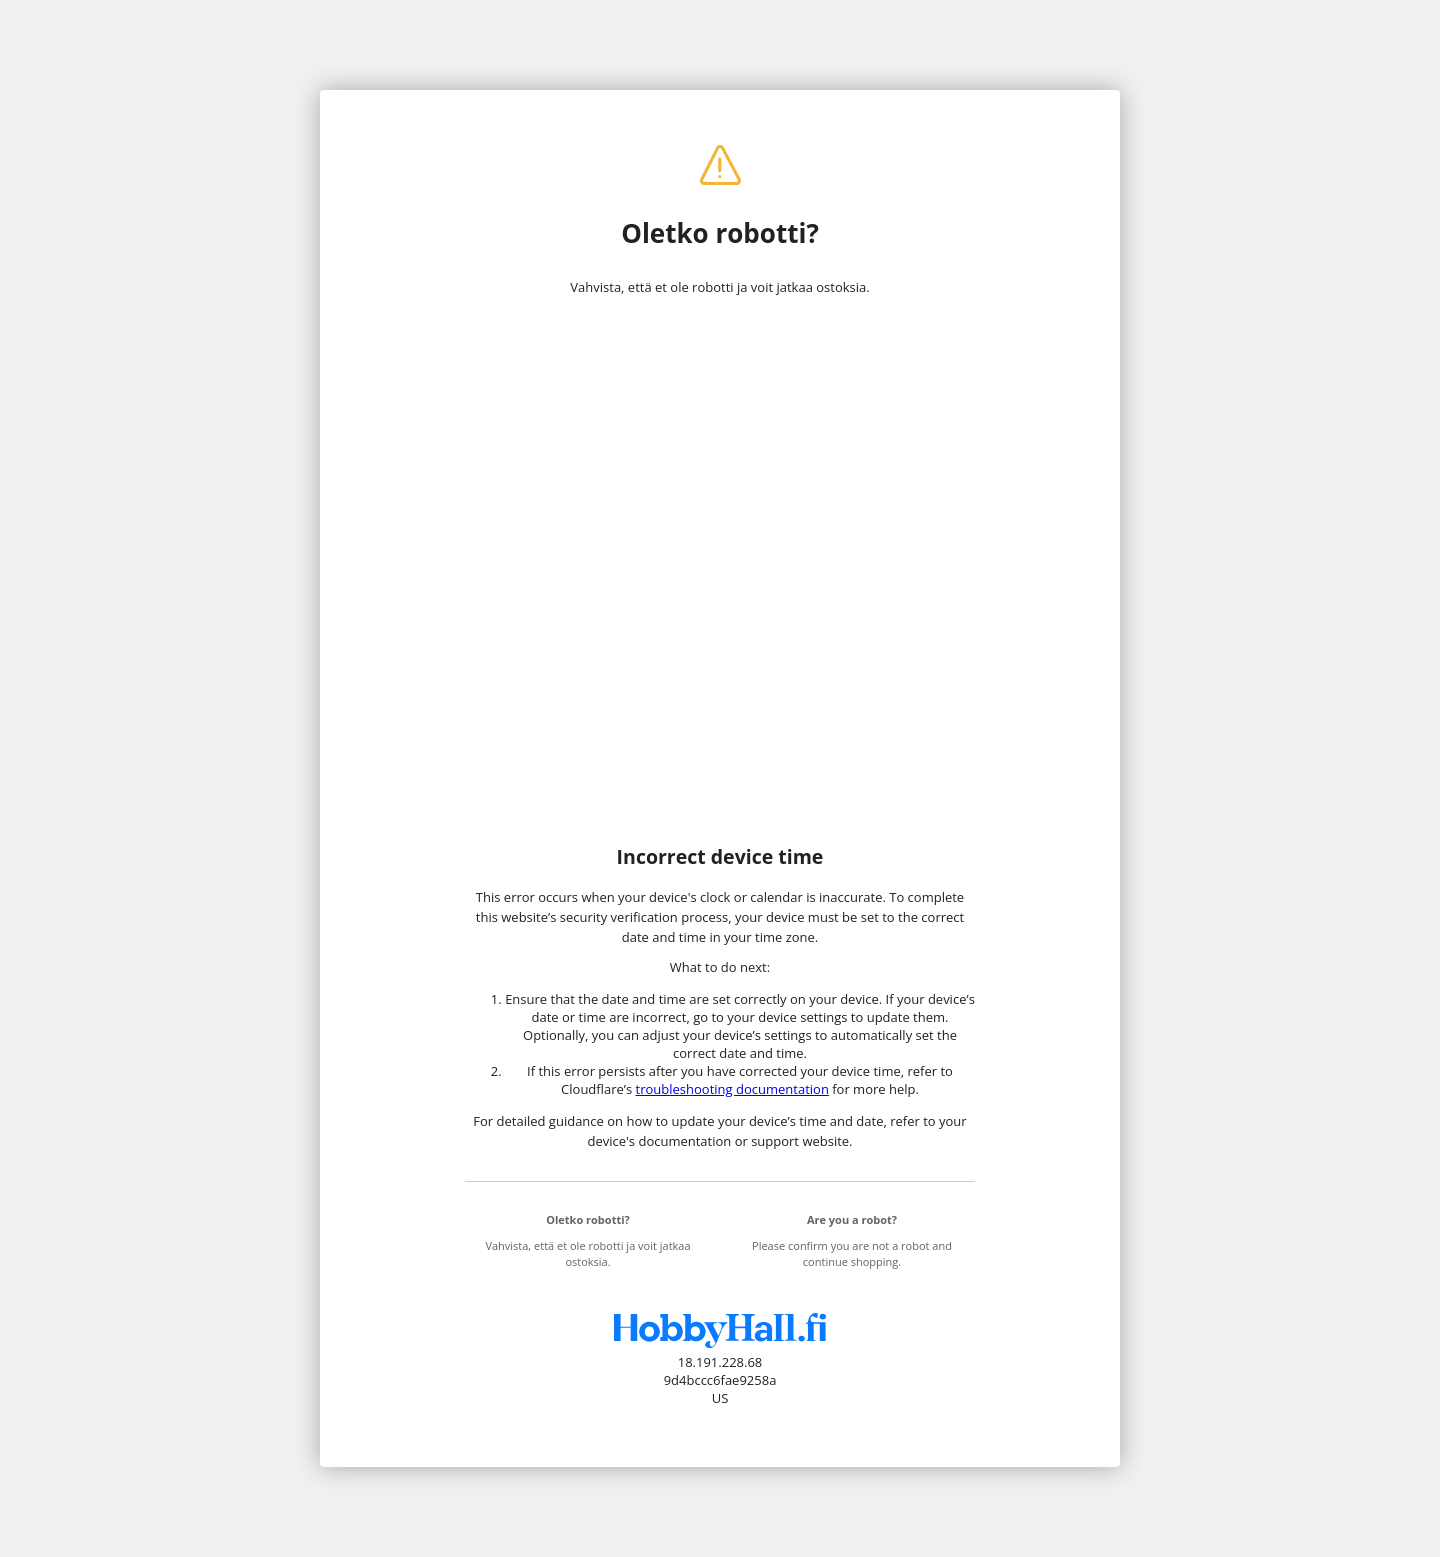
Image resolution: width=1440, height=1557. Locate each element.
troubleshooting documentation (732, 1089)
